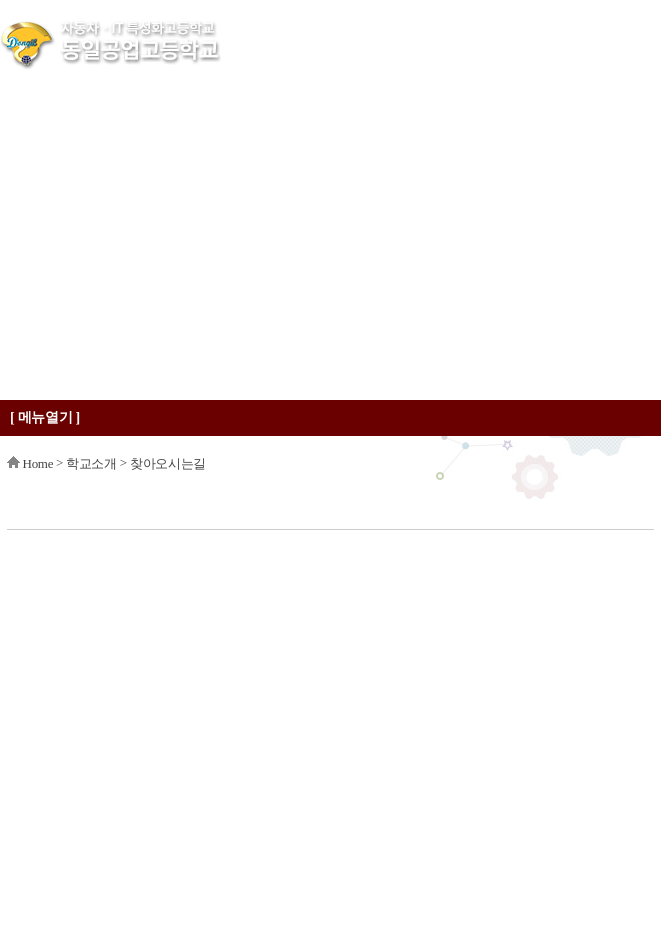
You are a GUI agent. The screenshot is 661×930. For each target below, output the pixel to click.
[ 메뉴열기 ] (45, 417)
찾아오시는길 (168, 463)
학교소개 (91, 463)
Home (38, 463)
